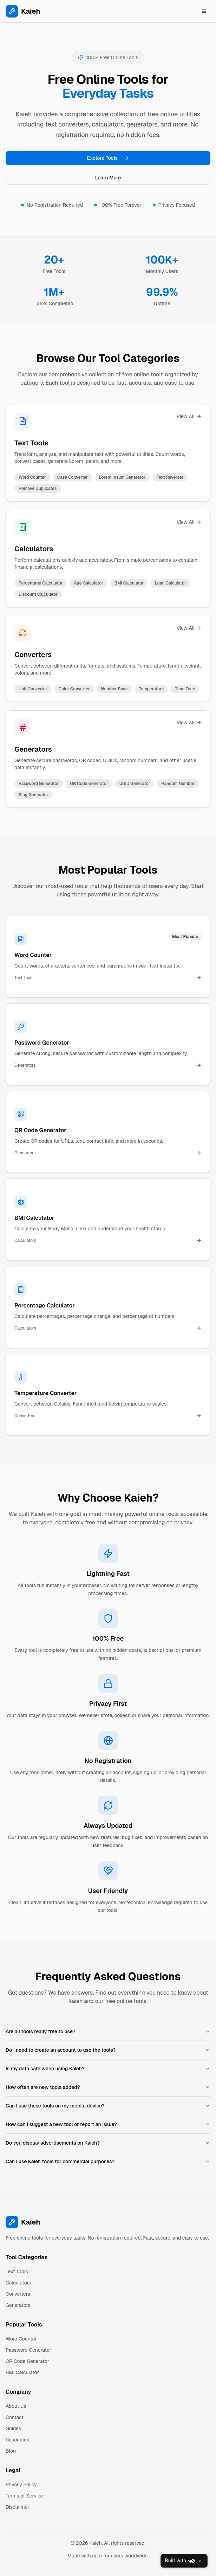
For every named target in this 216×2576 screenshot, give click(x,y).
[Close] (200, 2561)
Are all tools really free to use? (108, 2031)
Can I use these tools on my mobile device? (108, 2106)
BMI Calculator (22, 2372)
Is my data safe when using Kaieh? (108, 2068)
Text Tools (31, 442)
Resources (17, 2440)
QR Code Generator (27, 2361)
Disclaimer (18, 2507)
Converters (33, 654)
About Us (16, 2406)
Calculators (33, 548)
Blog (11, 2451)
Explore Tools (108, 158)
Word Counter (21, 2339)
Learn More (108, 178)
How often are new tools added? (108, 2087)
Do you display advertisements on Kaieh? (108, 2143)
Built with (180, 2560)
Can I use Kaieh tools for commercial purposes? (108, 2161)
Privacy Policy (21, 2484)
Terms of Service (24, 2496)
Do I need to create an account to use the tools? (108, 2050)
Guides (13, 2428)
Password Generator (28, 2350)
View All (189, 416)
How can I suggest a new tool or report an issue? (108, 2124)
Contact (15, 2417)
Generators (33, 749)
